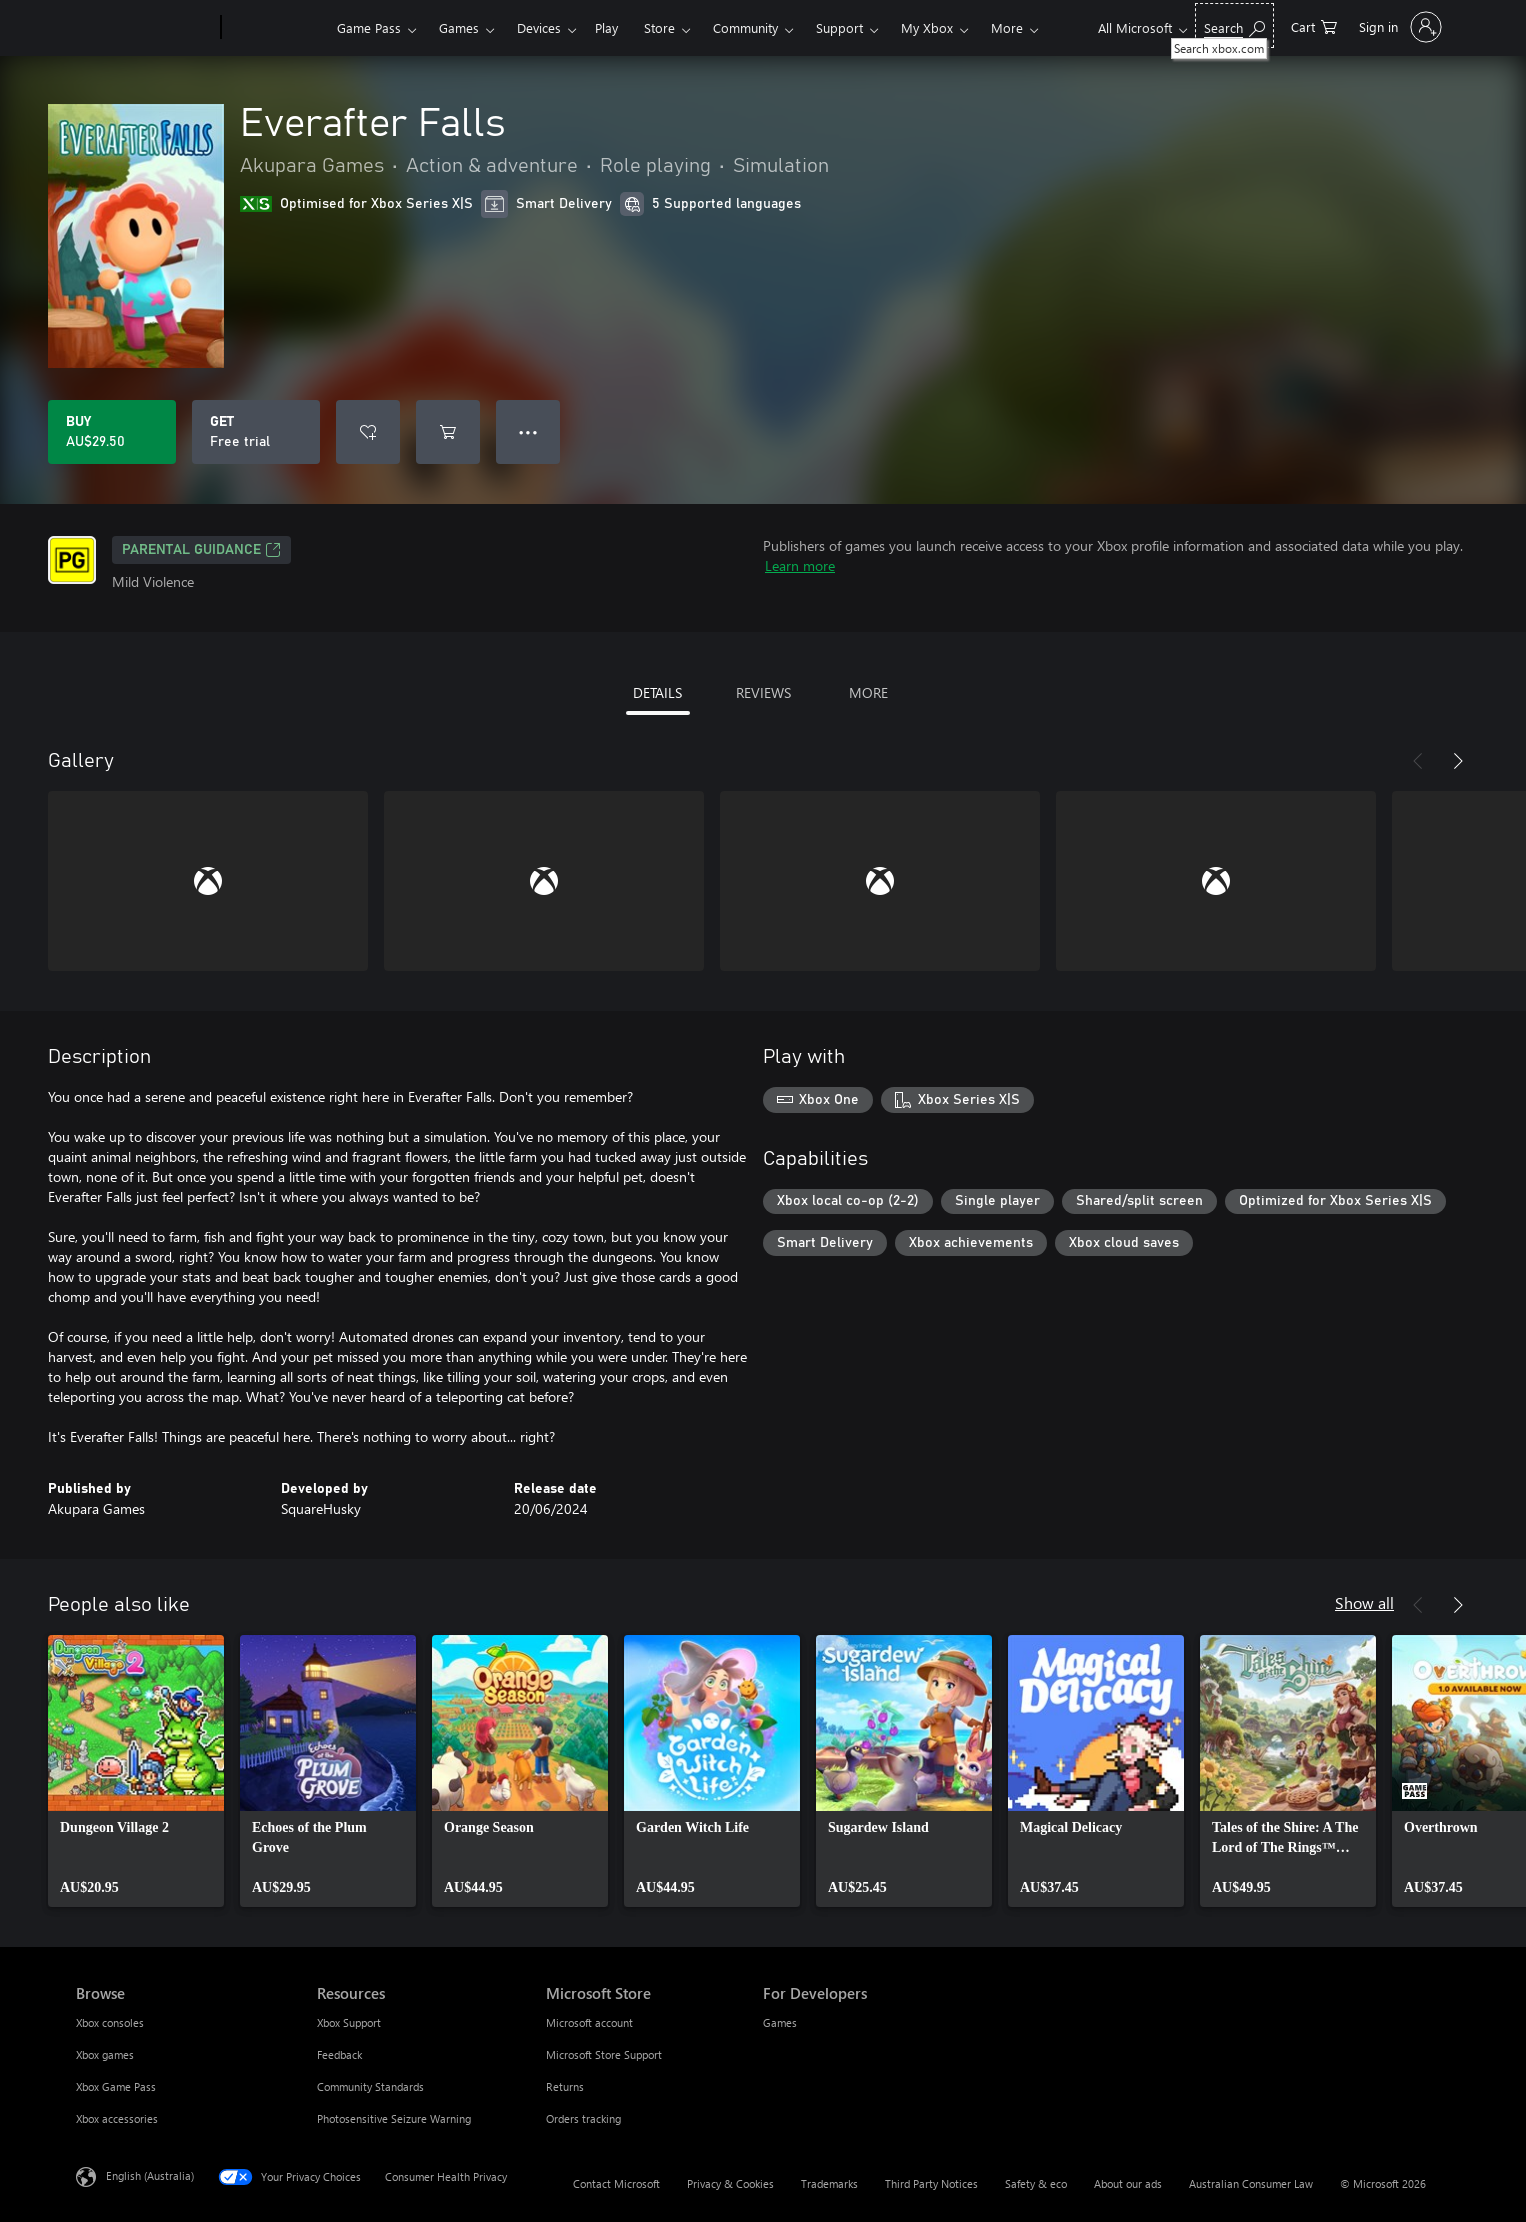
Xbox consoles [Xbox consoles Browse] (110, 2022)
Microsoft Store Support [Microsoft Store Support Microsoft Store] (604, 2054)
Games (459, 27)
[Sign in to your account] (1398, 27)
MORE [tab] (868, 692)
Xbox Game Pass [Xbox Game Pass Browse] (116, 2086)
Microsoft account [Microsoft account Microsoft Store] (589, 2022)
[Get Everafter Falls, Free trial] (256, 432)
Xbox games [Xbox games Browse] (105, 2054)
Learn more (800, 565)
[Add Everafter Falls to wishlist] (368, 432)
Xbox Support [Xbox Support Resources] (349, 2022)
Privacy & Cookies (730, 2183)
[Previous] (1418, 761)
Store (659, 27)
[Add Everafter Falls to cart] (448, 432)
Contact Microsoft (616, 2183)
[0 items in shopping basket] (1314, 25)
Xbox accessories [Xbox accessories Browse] (117, 2118)
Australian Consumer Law (1251, 2183)
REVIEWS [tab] (763, 692)
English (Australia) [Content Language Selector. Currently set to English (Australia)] (150, 2175)
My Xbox (927, 27)
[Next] (1458, 761)
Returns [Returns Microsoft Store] (565, 2086)
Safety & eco (1036, 2183)
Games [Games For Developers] (780, 2022)
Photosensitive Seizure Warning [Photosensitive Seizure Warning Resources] (394, 2118)
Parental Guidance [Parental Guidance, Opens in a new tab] (201, 550)
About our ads (1128, 2183)
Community (745, 27)
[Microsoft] (144, 28)
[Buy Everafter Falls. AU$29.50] (112, 432)
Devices (539, 27)
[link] (136, 1771)
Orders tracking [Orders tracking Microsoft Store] (583, 2118)
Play (606, 27)
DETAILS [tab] (657, 692)
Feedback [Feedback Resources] (339, 2054)
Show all (1364, 1602)
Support (839, 27)
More (1007, 27)
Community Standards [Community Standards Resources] (370, 2086)
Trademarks (829, 2183)
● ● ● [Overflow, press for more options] (528, 431)
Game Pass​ (369, 27)
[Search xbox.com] (1234, 25)
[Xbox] (276, 28)
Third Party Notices (931, 2183)
